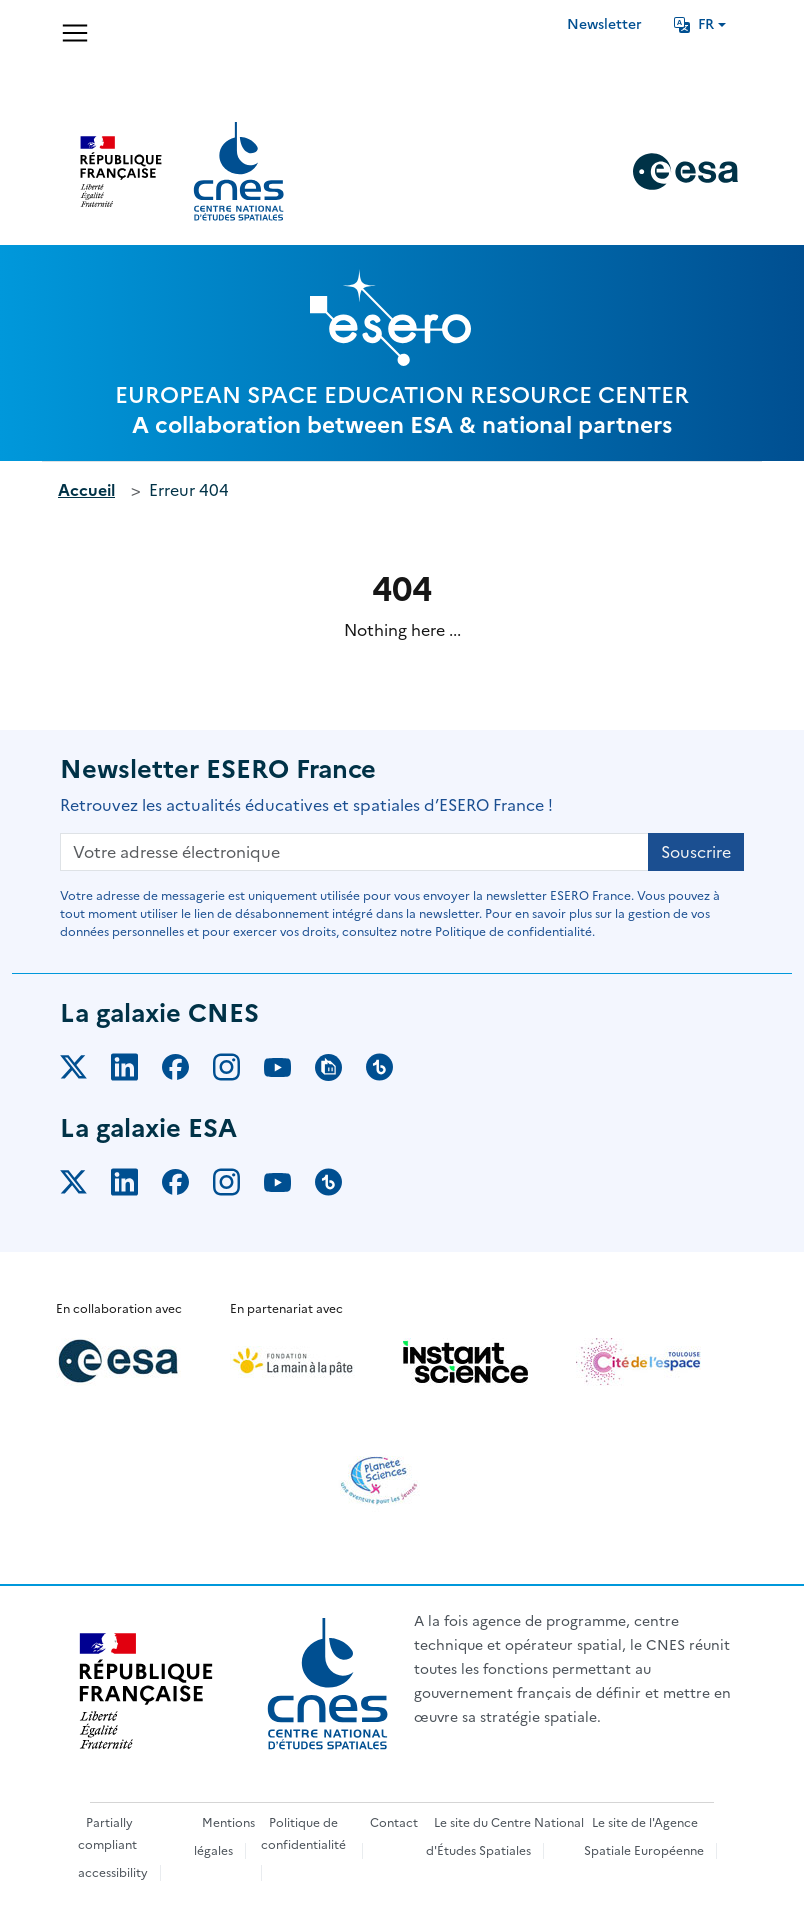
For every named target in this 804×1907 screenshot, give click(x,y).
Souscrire (696, 852)
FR (694, 24)
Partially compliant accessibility (113, 1848)
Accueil (86, 490)
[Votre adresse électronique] (354, 852)
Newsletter (604, 24)
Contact (394, 1823)
